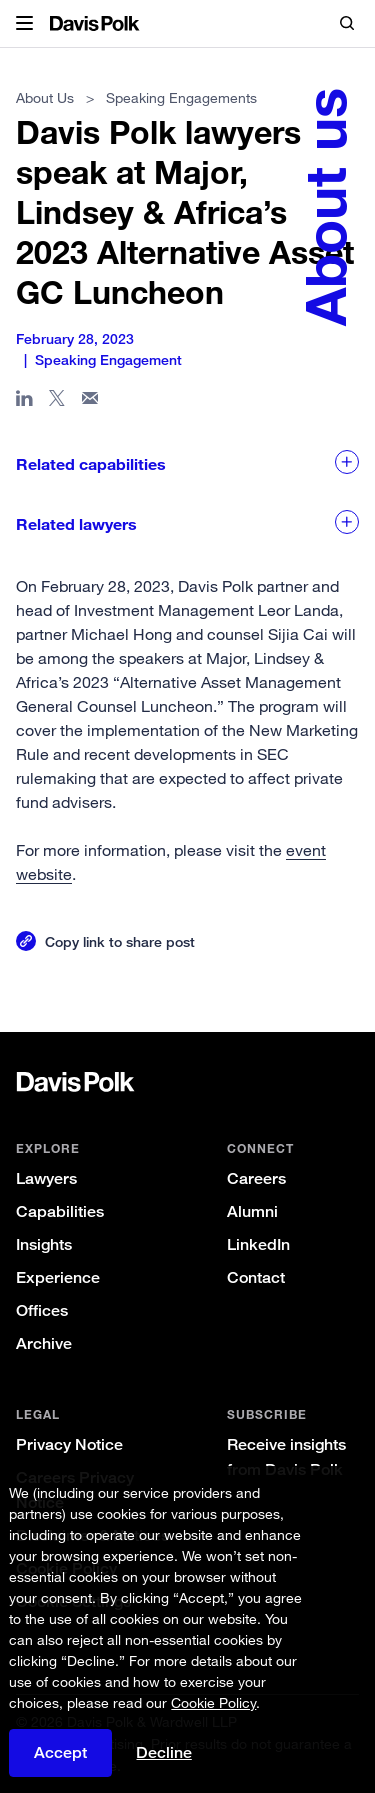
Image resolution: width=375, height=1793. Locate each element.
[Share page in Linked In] (24, 402)
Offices (42, 1310)
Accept (60, 1752)
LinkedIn (258, 1244)
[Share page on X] (57, 402)
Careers (256, 1178)
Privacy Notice (69, 1444)
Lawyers (46, 1178)
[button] (24, 24)
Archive (44, 1343)
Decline (164, 1753)
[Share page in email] (90, 402)
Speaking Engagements (181, 97)
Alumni (252, 1211)
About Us (45, 97)
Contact (256, 1277)
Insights (44, 1244)
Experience (58, 1277)
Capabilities (60, 1211)
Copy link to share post (120, 941)
